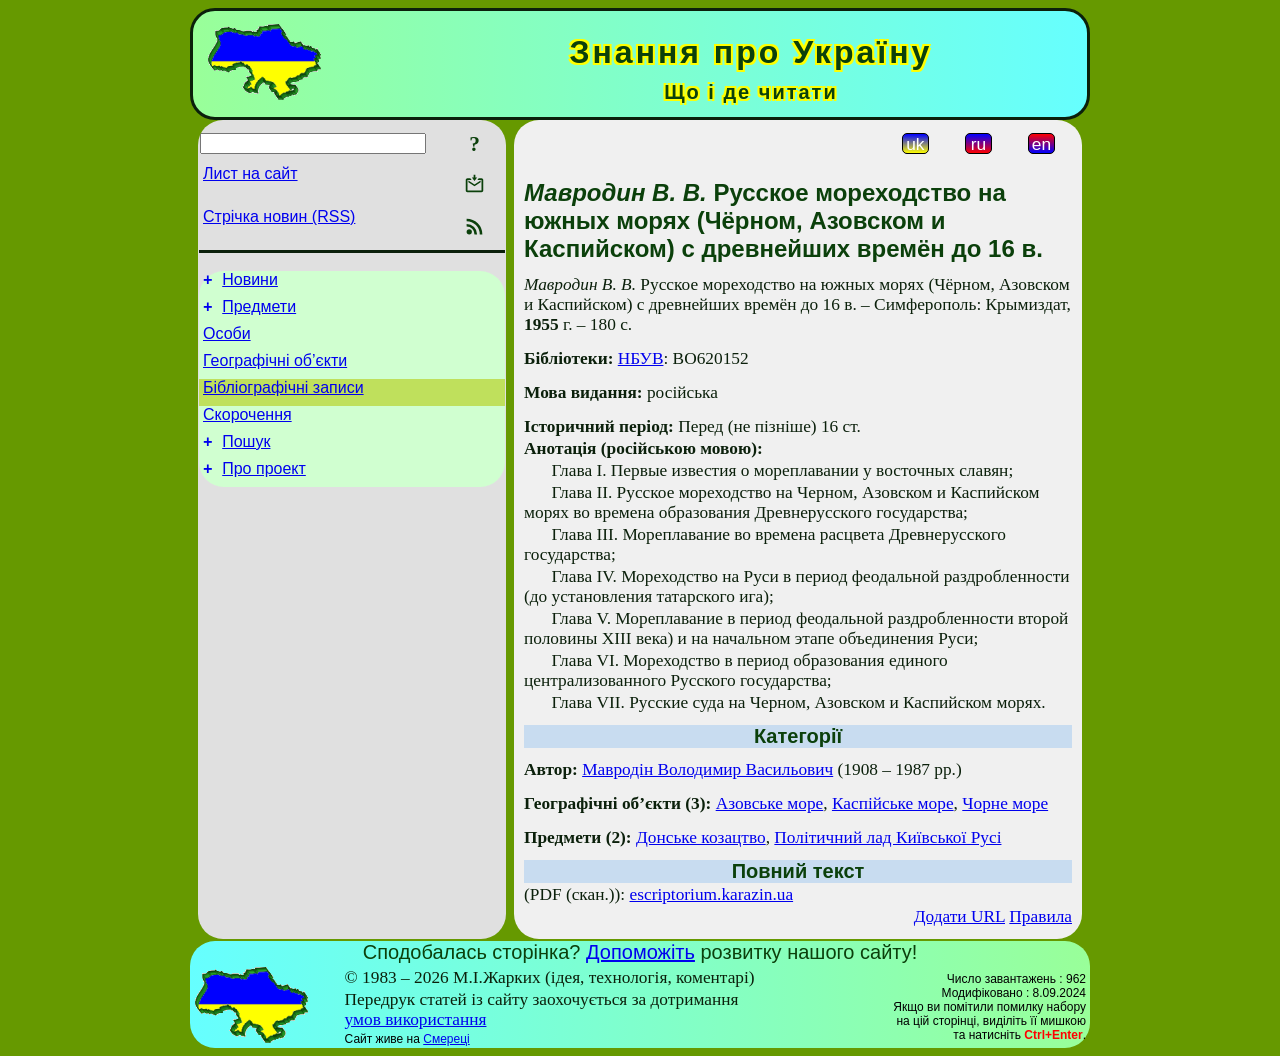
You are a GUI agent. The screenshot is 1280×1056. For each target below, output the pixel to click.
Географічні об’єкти (275, 372)
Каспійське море (893, 803)
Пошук (246, 462)
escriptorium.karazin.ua (712, 894)
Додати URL (959, 916)
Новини (250, 282)
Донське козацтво (701, 837)
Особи (227, 342)
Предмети (259, 312)
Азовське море (770, 803)
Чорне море (1005, 803)
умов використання (416, 1019)
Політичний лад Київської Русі (887, 837)
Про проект (264, 492)
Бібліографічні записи (283, 402)
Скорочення (247, 432)
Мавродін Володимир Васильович (707, 769)
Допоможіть (640, 952)
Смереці (446, 1039)
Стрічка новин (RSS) (279, 216)
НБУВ (641, 358)
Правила (1040, 916)
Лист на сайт (250, 173)
